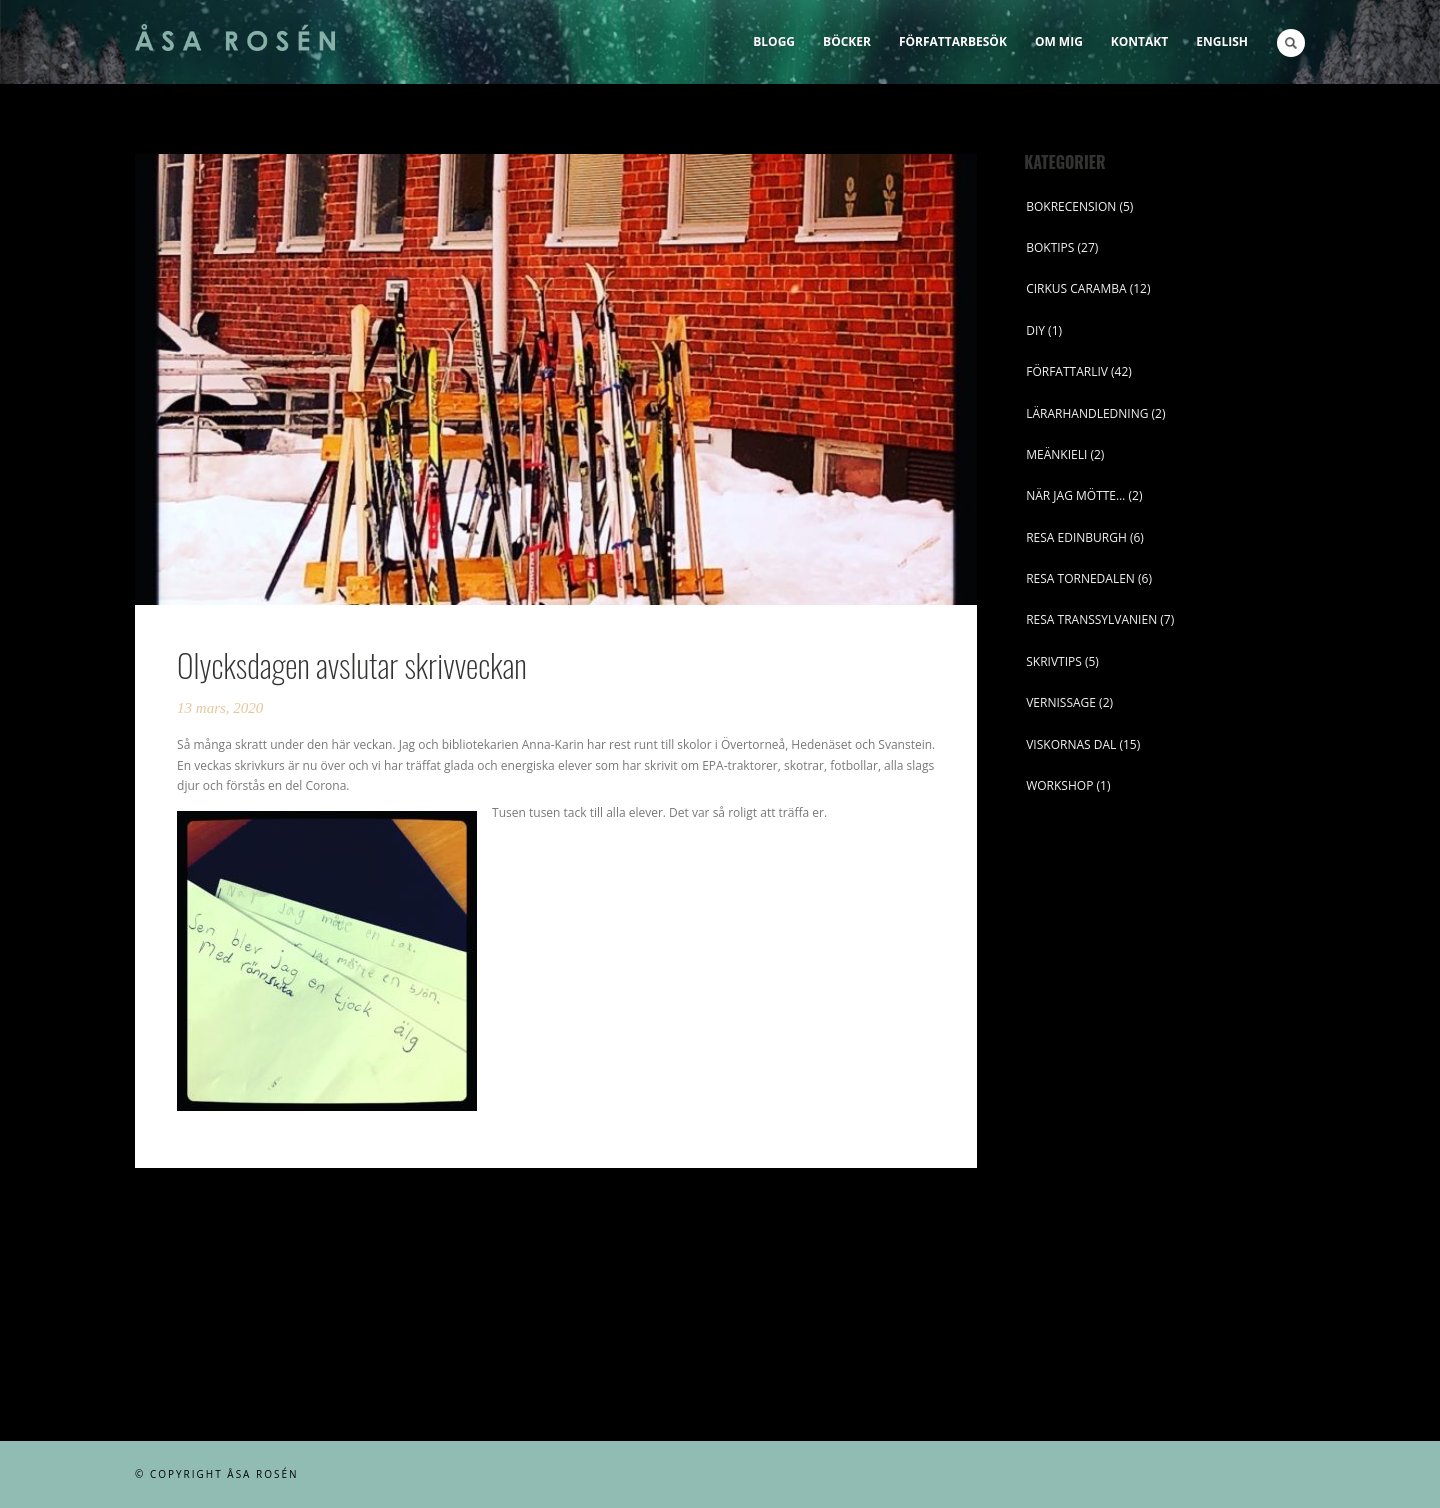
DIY (1035, 330)
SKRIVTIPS (1054, 661)
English (1222, 41)
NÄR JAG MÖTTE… (1075, 495)
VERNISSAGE (1061, 702)
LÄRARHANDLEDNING (1087, 413)
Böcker (847, 41)
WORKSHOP (1059, 785)
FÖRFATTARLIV (1067, 371)
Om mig (1059, 41)
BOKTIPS (1050, 247)
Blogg (774, 41)
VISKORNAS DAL (1071, 744)
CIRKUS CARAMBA (1076, 288)
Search (1291, 43)
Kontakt (1139, 41)
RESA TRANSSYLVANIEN (1091, 619)
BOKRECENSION (1071, 206)
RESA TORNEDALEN (1080, 578)
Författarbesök (953, 41)
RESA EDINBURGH (1076, 537)
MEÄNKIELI (1056, 454)
